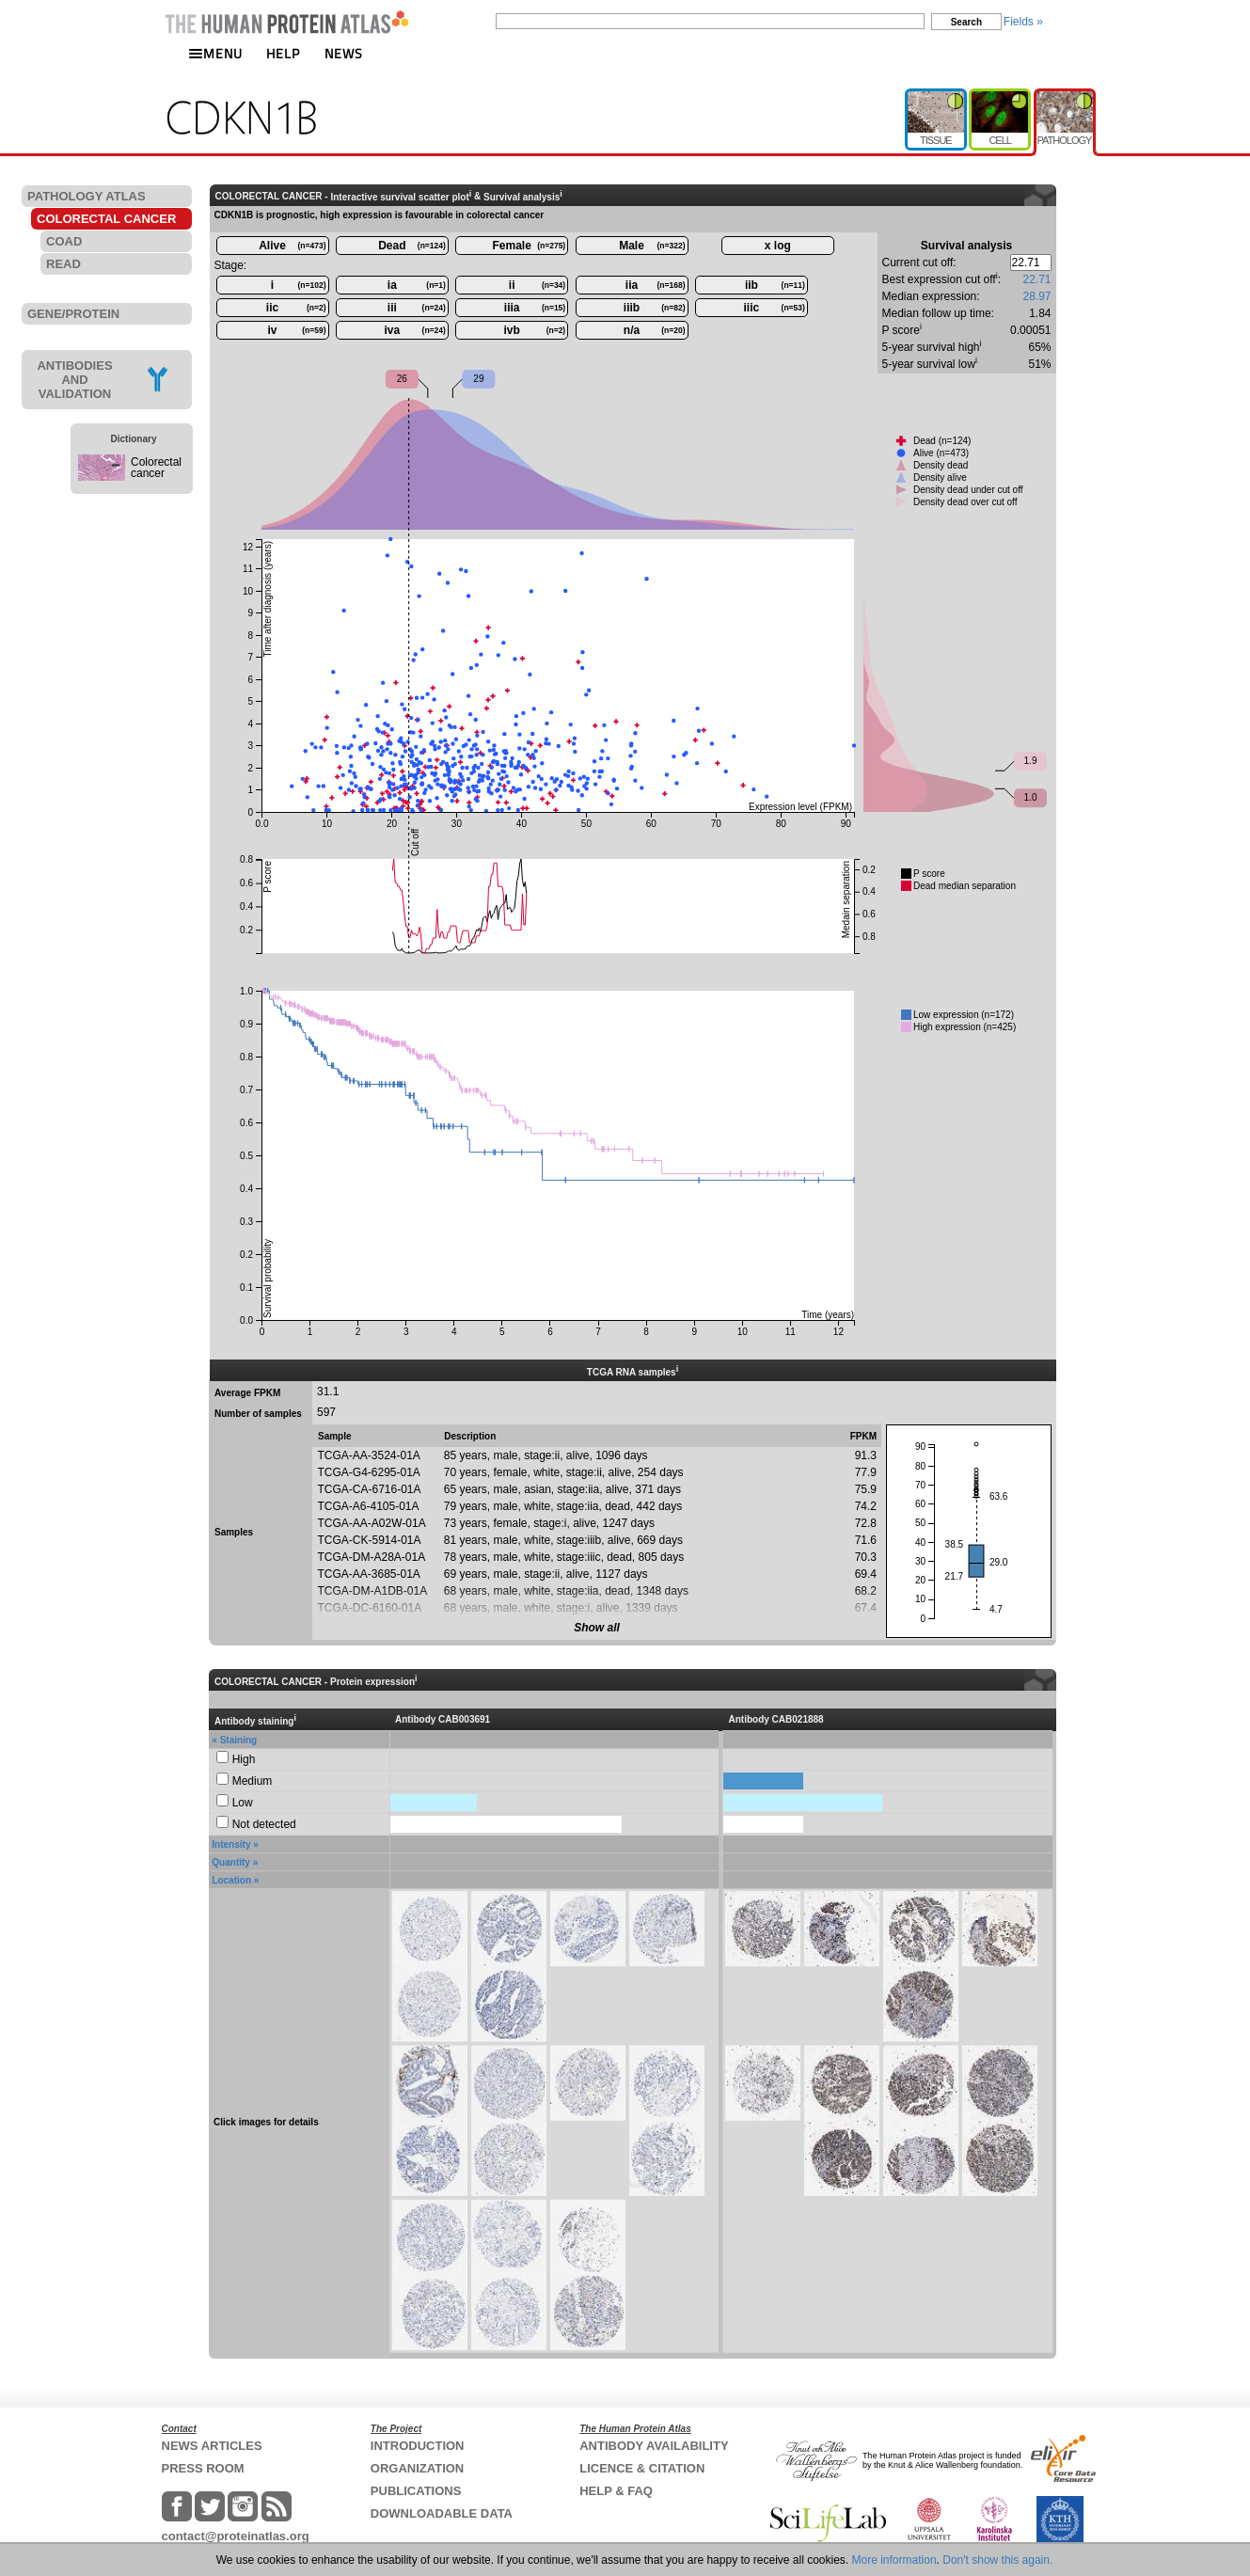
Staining (238, 1740)
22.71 (1036, 279)
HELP (283, 53)
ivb (535, 330)
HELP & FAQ (616, 2491)
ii (537, 285)
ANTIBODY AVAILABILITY (653, 2446)
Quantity (231, 1862)
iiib (655, 307)
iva (415, 330)
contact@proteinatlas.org (235, 2536)
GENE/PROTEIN (73, 314)
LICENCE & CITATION (641, 2468)
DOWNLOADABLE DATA (442, 2513)
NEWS (343, 53)
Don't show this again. (997, 2560)
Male (652, 245)
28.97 (1036, 296)
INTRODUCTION (418, 2446)
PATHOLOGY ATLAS (86, 196)
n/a (655, 330)
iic (296, 307)
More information (894, 2560)
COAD (64, 241)
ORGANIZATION (417, 2468)
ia (417, 285)
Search (966, 22)
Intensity (231, 1844)
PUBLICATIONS (416, 2491)
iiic (774, 307)
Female (529, 245)
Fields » (1023, 21)
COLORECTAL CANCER (106, 219)
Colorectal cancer (156, 467)
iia (655, 285)
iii (417, 307)
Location (231, 1880)
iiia (534, 307)
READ (63, 264)
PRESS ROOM (203, 2468)
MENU (215, 53)
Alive (292, 245)
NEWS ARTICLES (212, 2446)
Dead (412, 245)
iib (775, 285)
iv (296, 330)
